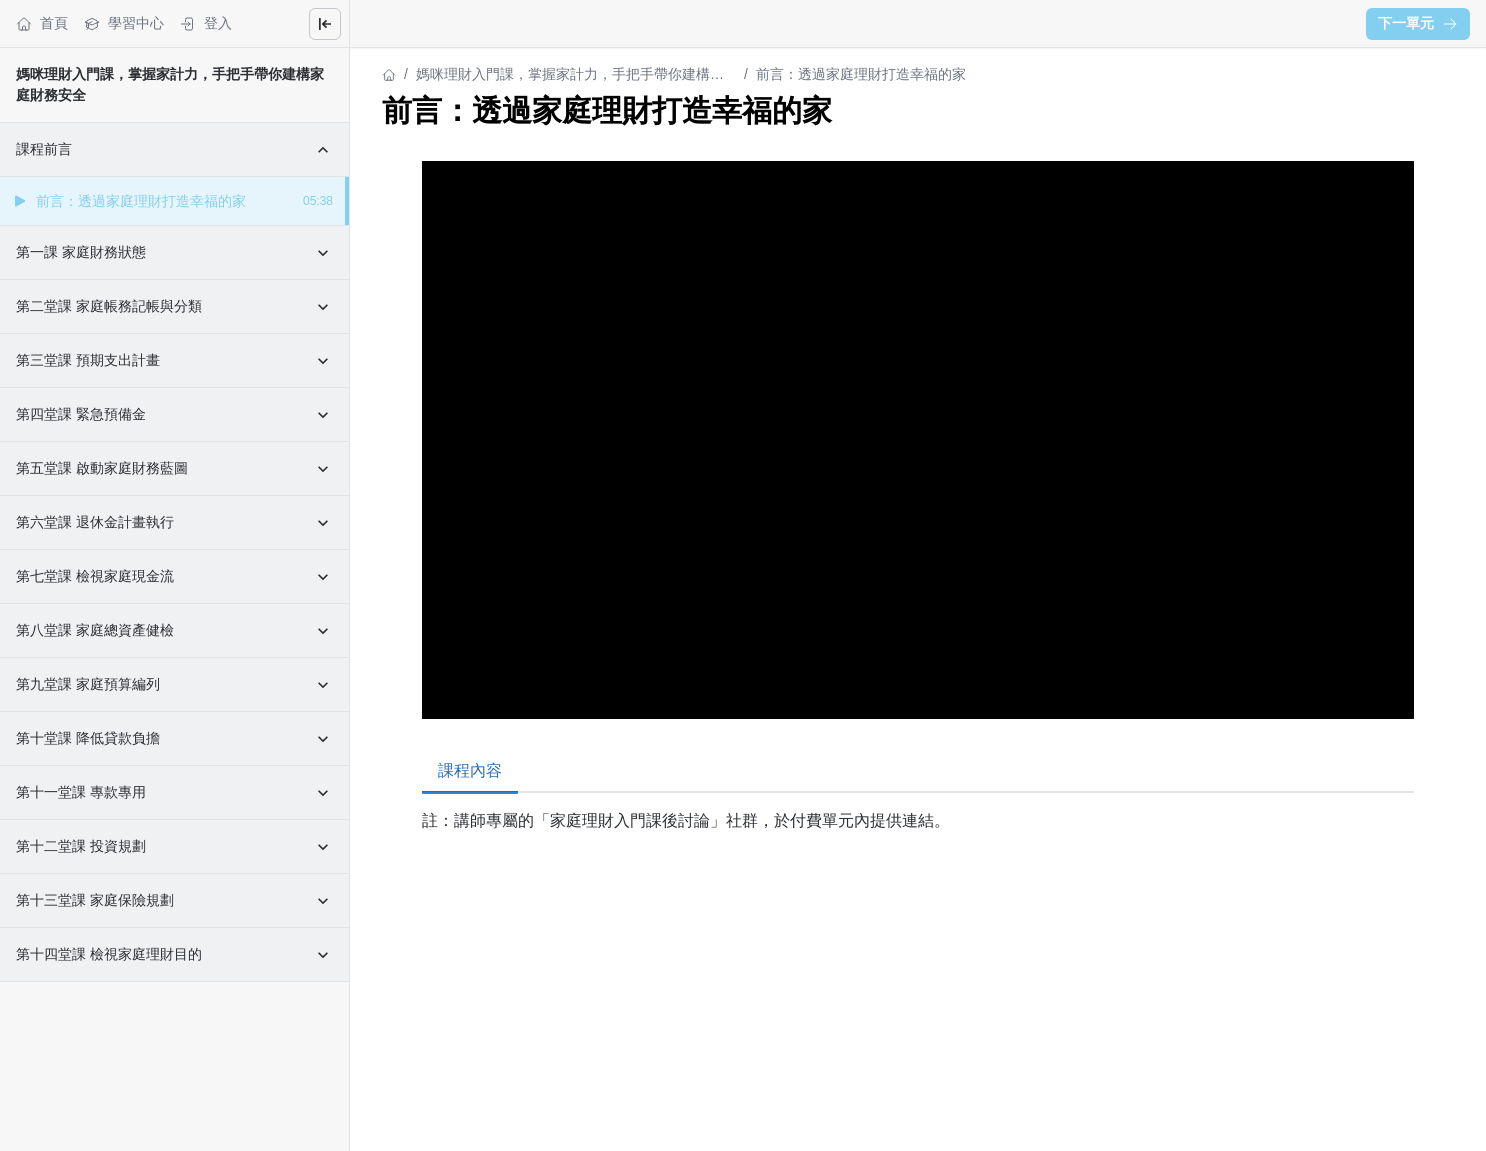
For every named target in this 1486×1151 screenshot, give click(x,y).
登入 (206, 23)
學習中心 (124, 23)
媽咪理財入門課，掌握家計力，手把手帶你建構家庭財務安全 (570, 75)
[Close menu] (325, 24)
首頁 (42, 23)
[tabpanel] (918, 849)
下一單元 (1418, 23)
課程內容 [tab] (470, 770)
